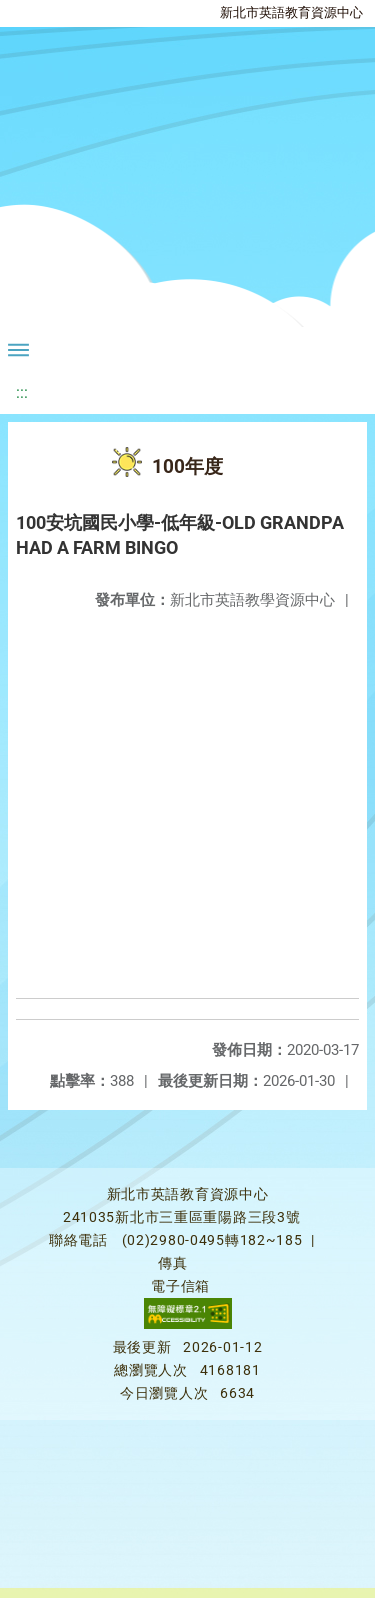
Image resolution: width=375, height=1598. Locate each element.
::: (22, 392)
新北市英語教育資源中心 (291, 12)
